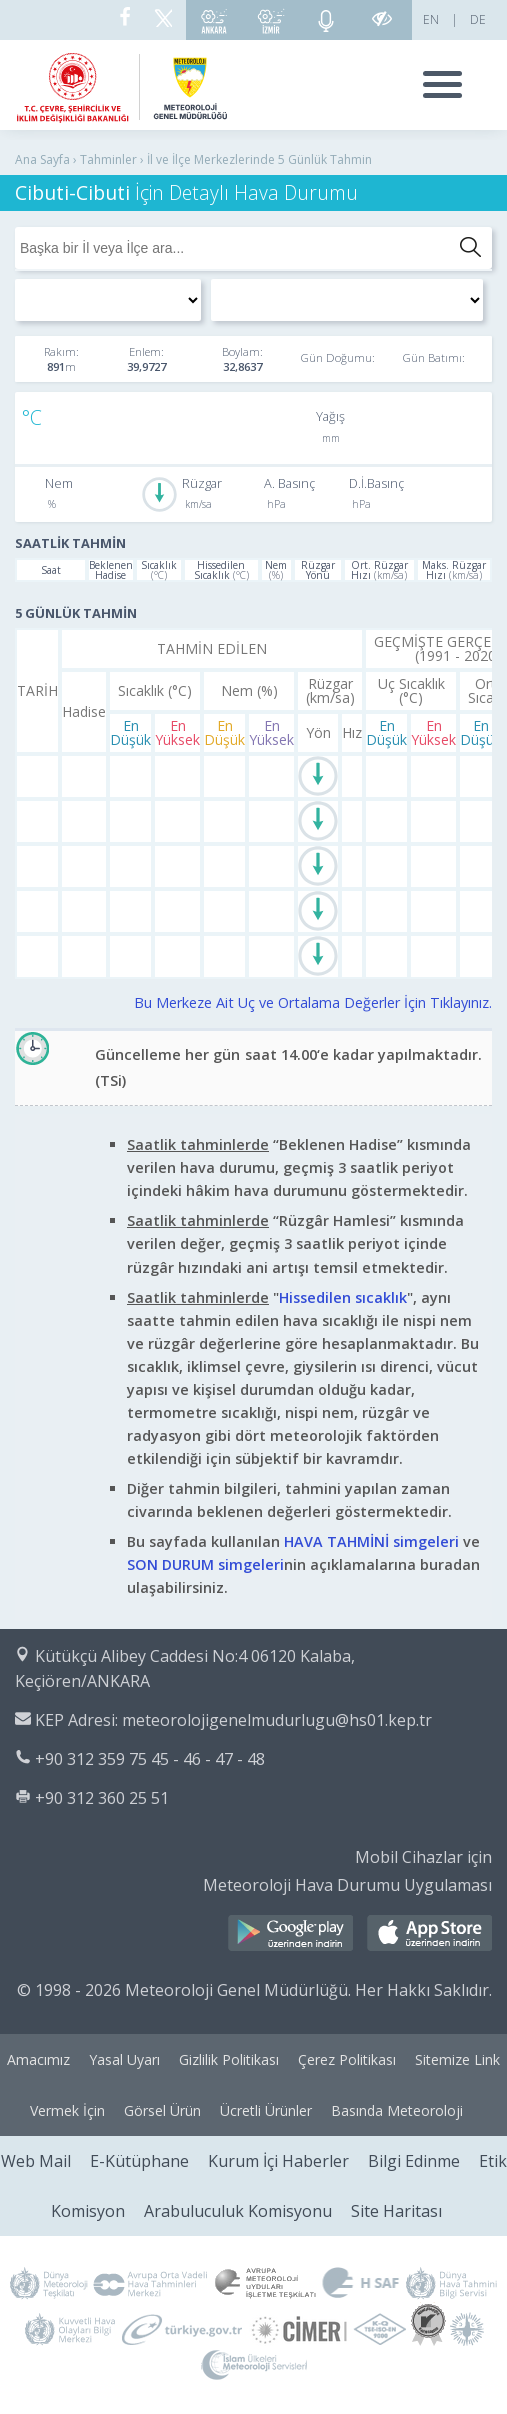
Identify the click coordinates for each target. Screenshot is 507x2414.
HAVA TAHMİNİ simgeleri (371, 1541)
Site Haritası (396, 2211)
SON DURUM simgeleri (205, 1564)
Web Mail (36, 2161)
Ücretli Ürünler (266, 2110)
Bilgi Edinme (414, 2161)
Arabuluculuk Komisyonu (238, 2211)
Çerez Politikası (347, 2059)
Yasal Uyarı (124, 2059)
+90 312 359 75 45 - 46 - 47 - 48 (150, 1759)
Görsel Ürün (162, 2110)
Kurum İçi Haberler (278, 2161)
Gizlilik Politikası (229, 2059)
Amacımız (38, 2059)
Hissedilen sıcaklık (343, 1297)
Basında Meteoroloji (397, 2110)
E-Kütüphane (139, 2161)
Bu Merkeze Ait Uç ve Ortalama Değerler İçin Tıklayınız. (313, 1002)
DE (478, 19)
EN (431, 19)
